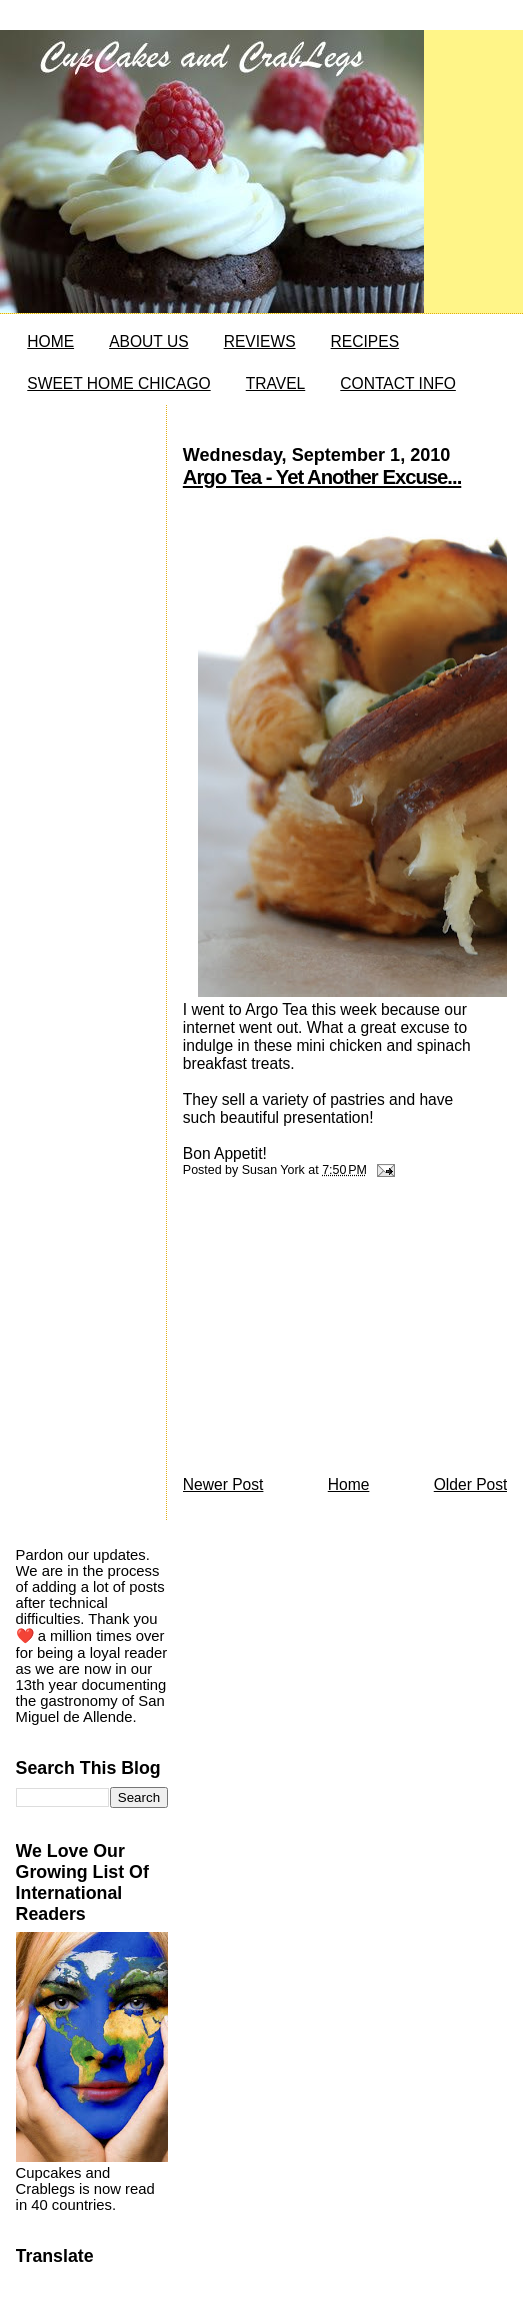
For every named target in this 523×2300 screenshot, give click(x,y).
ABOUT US (148, 341)
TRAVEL (276, 383)
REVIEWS (260, 341)
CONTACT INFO (398, 383)
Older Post (471, 1484)
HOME (50, 341)
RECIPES (365, 341)
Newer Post (223, 1484)
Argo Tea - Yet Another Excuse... (322, 477)
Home (349, 1484)
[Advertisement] (333, 1332)
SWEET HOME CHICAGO (118, 383)
